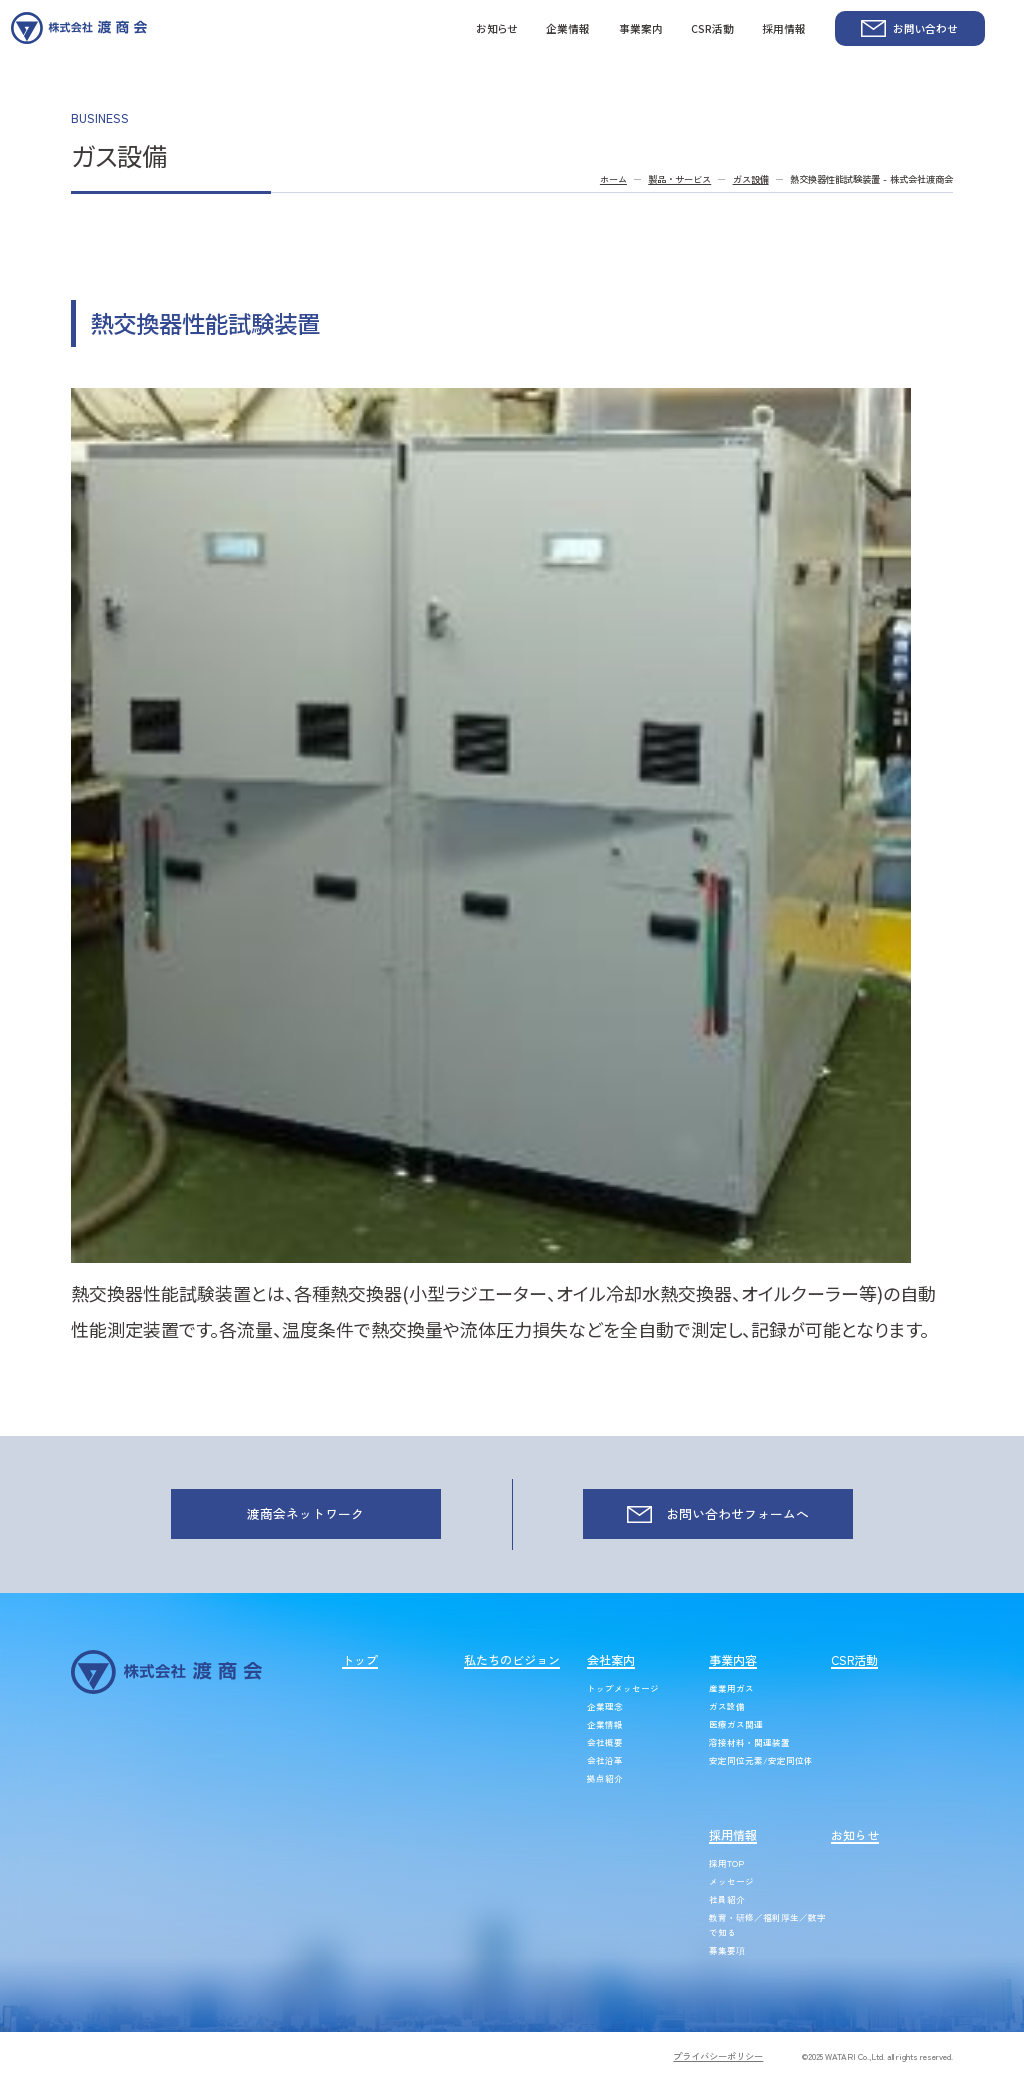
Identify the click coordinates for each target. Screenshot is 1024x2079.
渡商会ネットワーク (305, 1513)
